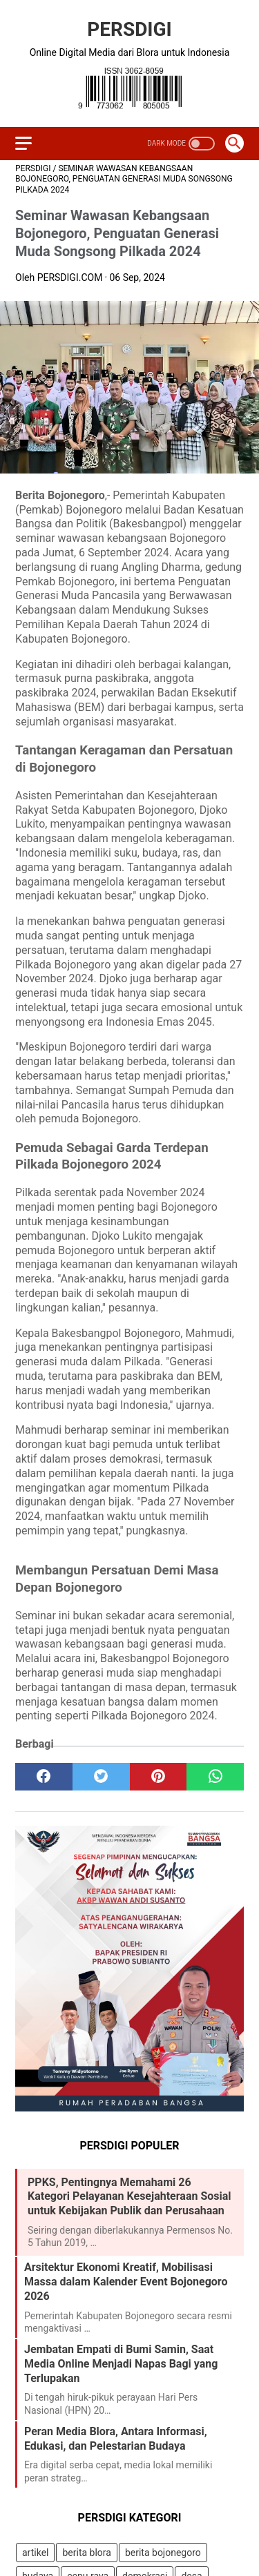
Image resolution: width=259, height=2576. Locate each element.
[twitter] (101, 1776)
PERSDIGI (129, 29)
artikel (35, 2552)
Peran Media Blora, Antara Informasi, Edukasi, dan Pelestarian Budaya (115, 2438)
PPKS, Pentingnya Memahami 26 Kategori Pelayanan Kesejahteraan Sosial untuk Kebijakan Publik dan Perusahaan (129, 2197)
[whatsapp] (215, 1776)
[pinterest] (158, 1776)
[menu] (23, 143)
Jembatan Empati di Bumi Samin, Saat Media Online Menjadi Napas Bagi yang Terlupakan (121, 2364)
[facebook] (44, 1776)
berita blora (86, 2552)
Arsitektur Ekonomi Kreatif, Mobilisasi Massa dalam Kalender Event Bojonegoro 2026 (125, 2282)
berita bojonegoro (163, 2552)
